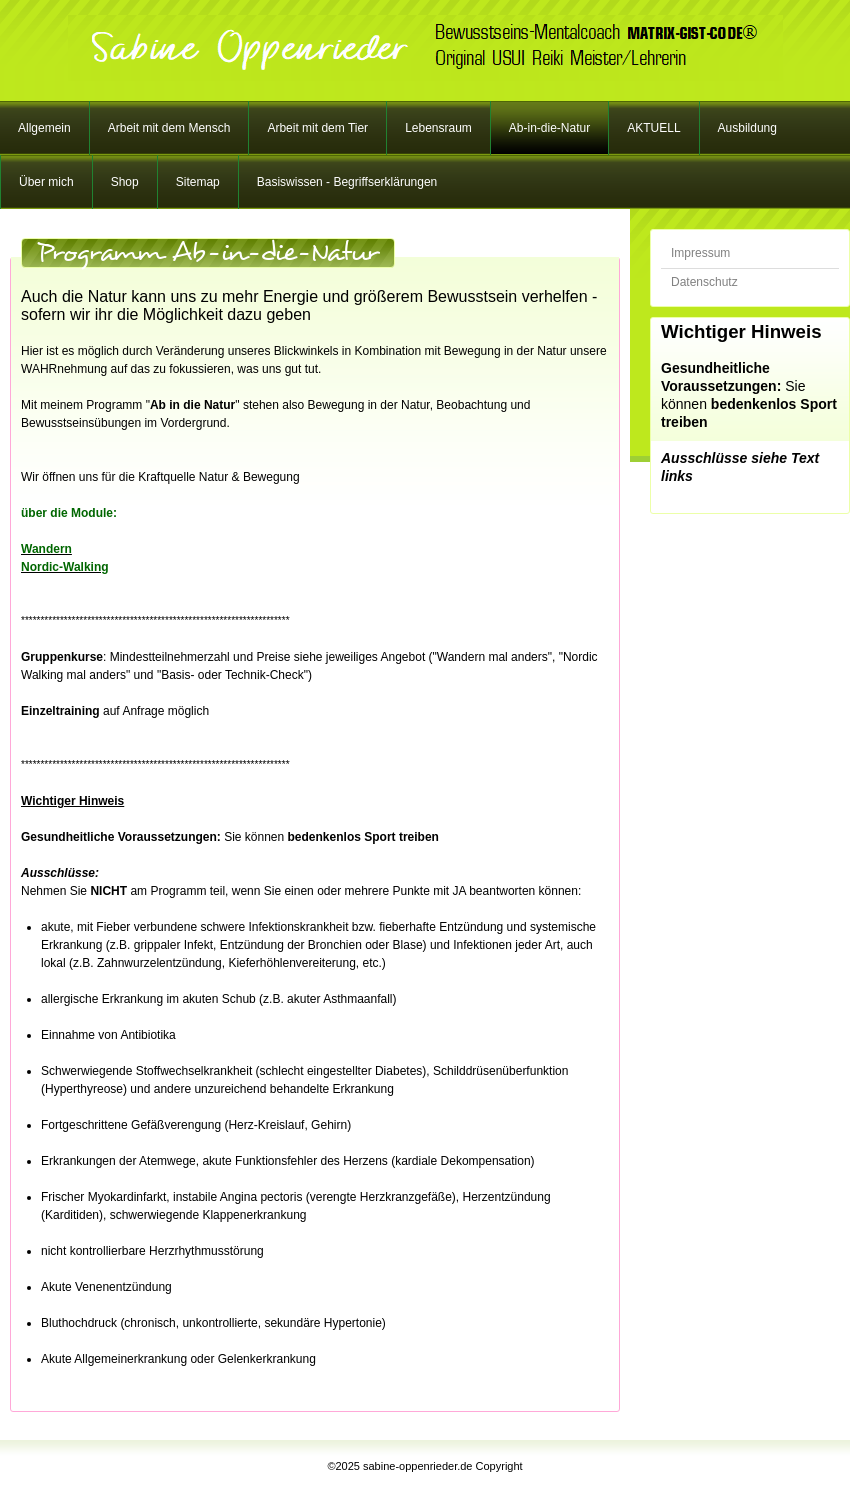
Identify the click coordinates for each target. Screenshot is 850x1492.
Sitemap (198, 182)
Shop (125, 182)
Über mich (46, 182)
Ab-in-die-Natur (549, 128)
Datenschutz (704, 282)
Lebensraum (438, 128)
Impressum (700, 253)
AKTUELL (653, 128)
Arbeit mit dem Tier (317, 128)
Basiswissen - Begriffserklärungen (347, 182)
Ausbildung (747, 128)
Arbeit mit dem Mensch (169, 128)
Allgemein (44, 128)
